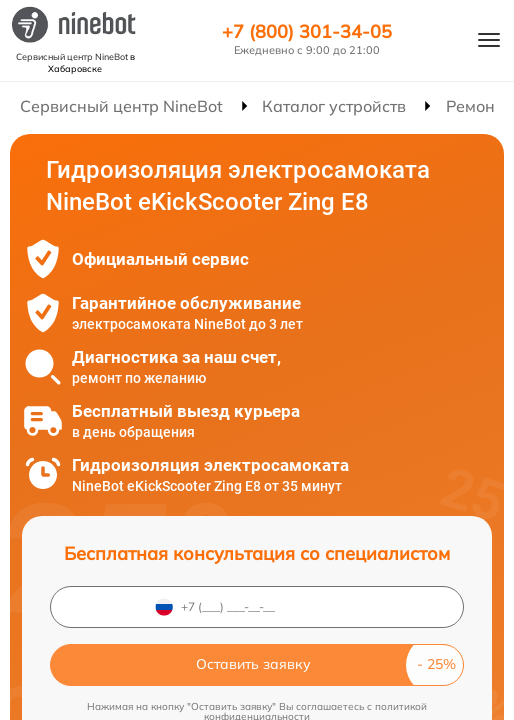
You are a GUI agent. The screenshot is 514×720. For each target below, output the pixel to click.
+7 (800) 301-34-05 (307, 32)
